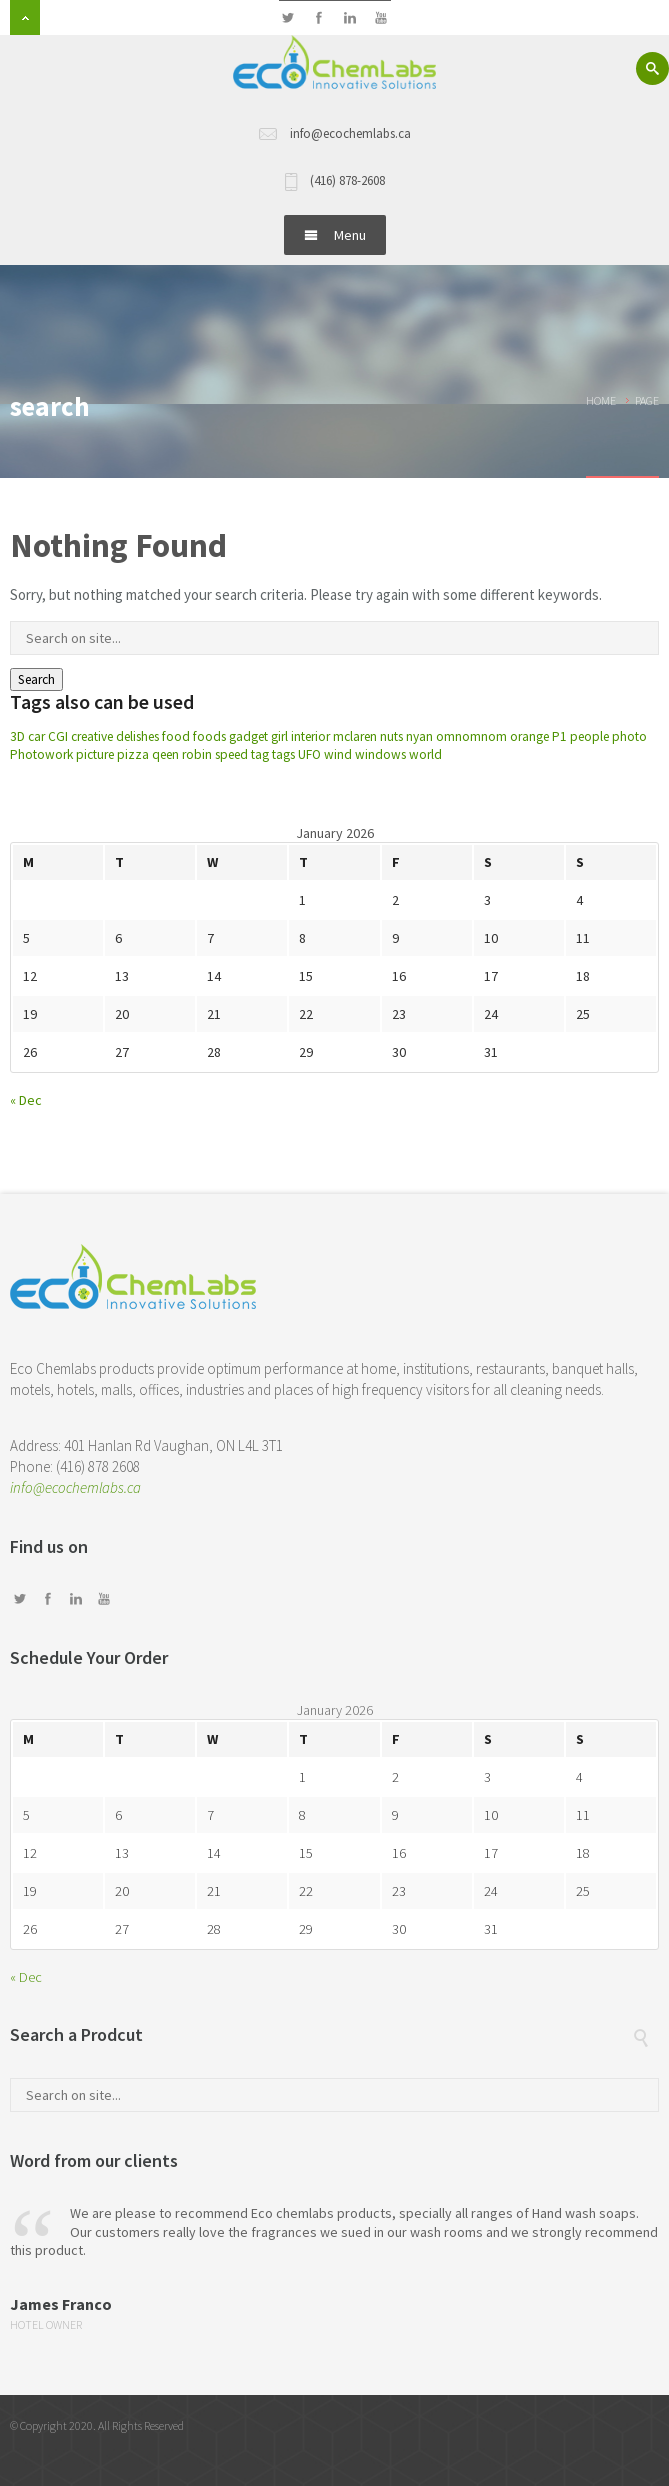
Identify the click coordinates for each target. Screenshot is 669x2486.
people (589, 736)
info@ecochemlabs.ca (75, 1487)
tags (283, 754)
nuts (391, 736)
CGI (58, 736)
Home (601, 400)
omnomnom (471, 736)
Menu (335, 235)
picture (95, 754)
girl (279, 736)
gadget (248, 736)
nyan (419, 736)
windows (380, 754)
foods (209, 736)
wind (338, 754)
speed (231, 754)
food (176, 736)
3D (17, 736)
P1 (559, 736)
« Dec (26, 1100)
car (36, 736)
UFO (309, 754)
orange (529, 736)
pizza (133, 754)
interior (310, 736)
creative (92, 736)
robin (197, 754)
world (425, 754)
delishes (137, 736)
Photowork (41, 754)
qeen (165, 754)
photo (629, 736)
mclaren (355, 736)
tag (260, 754)
